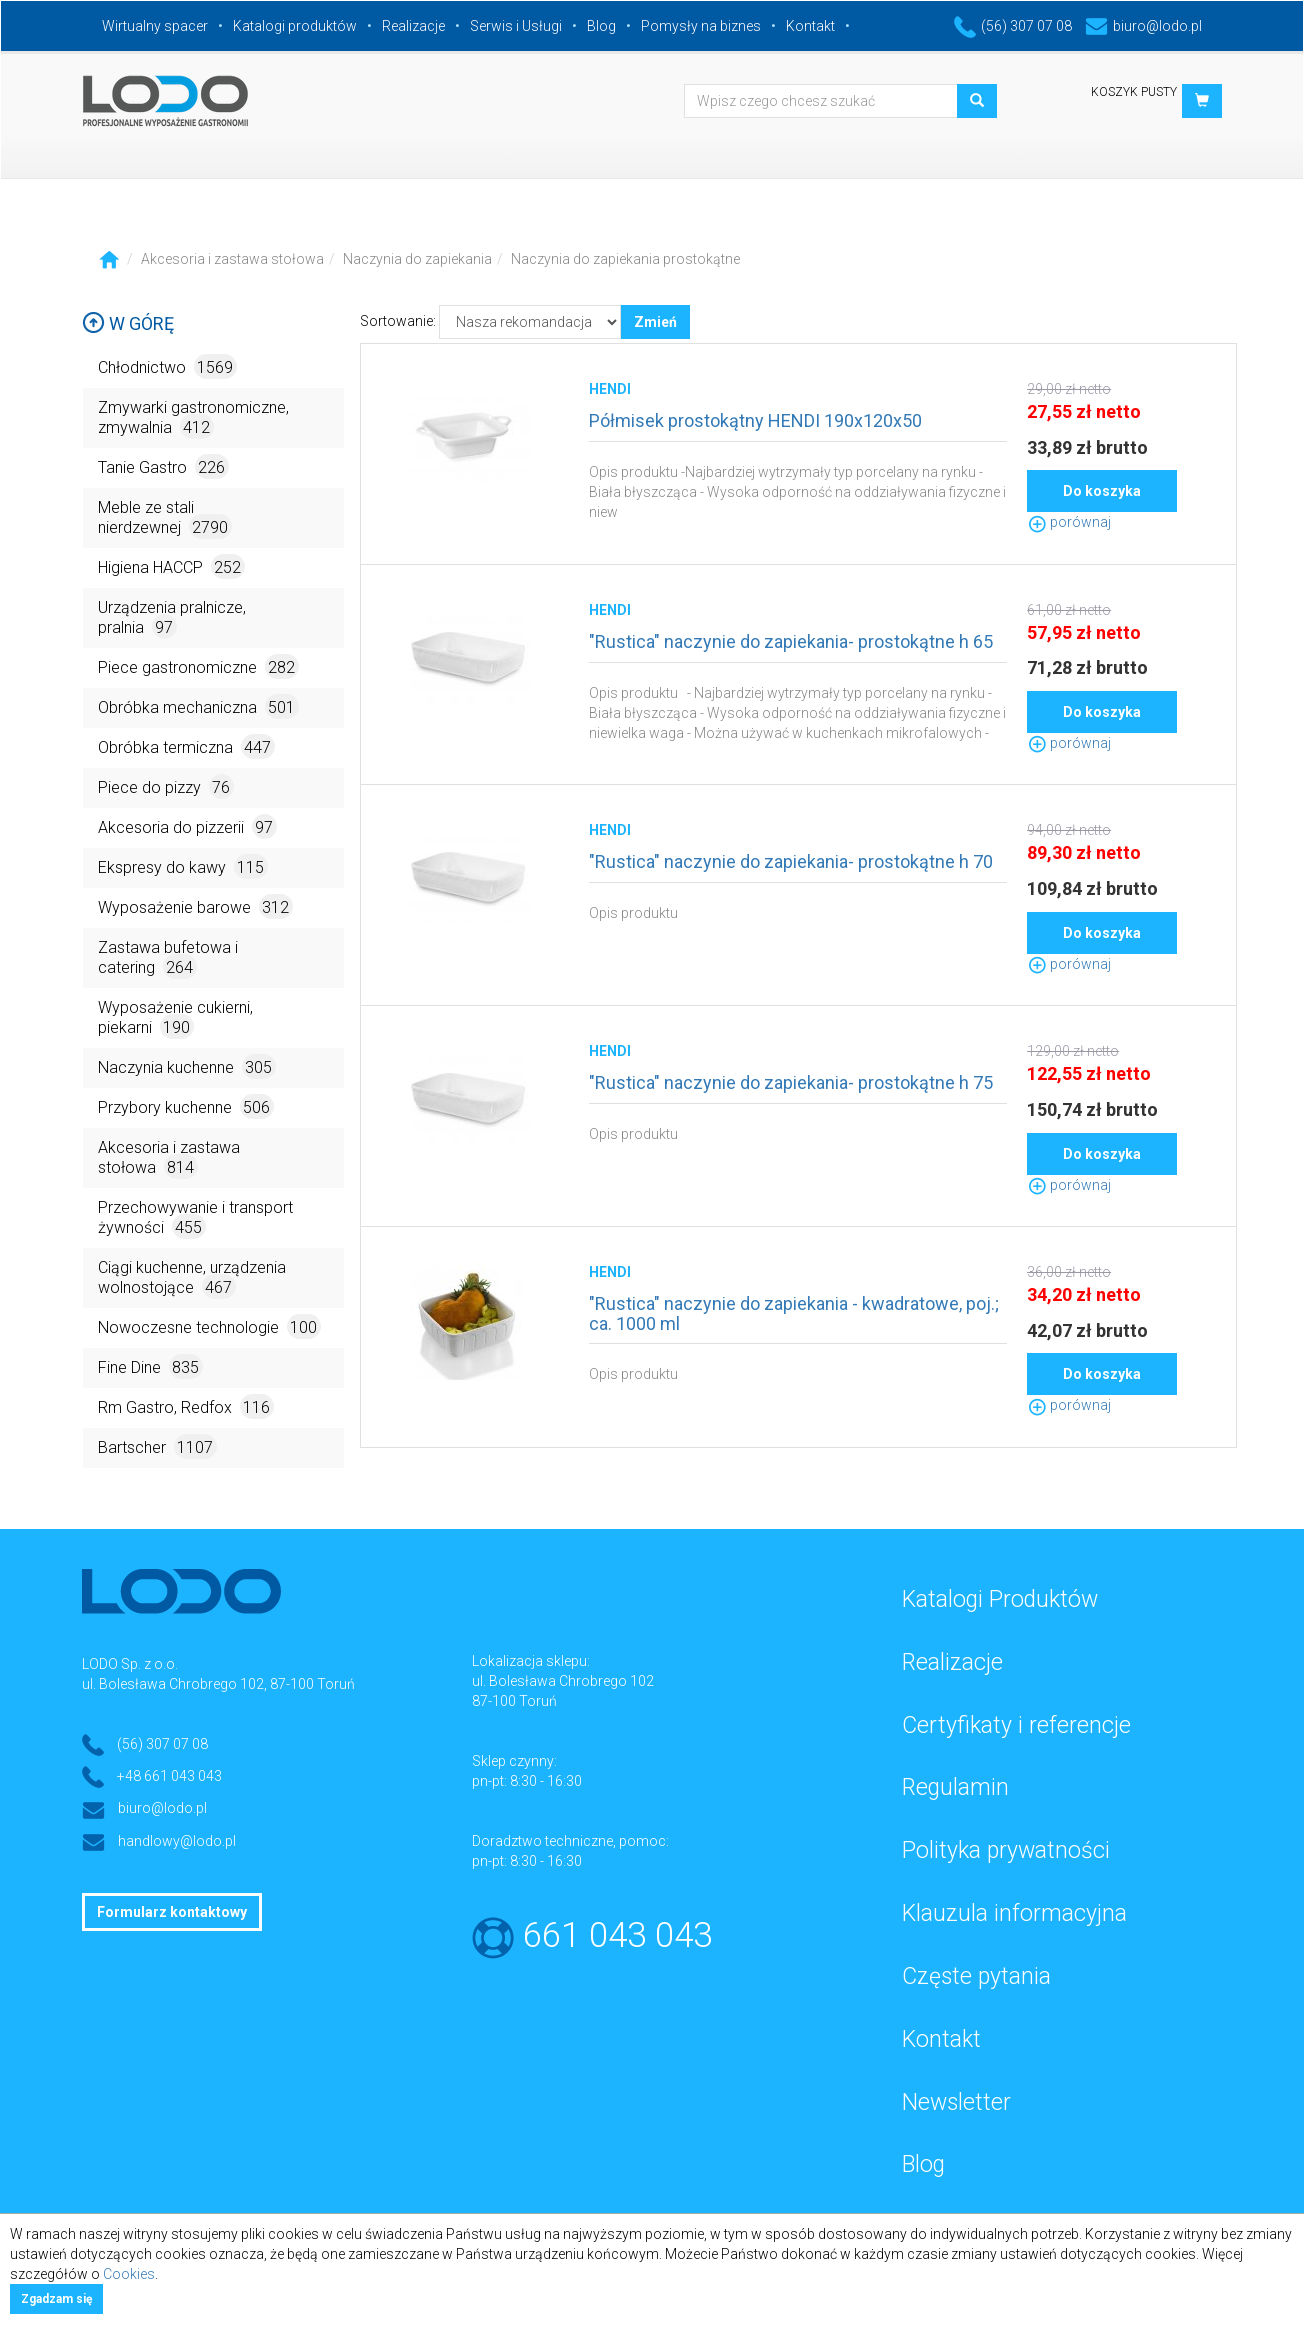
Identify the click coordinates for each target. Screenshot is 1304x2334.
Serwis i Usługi (516, 26)
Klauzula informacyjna (1014, 1913)
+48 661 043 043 (169, 1776)
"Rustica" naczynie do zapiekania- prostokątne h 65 (791, 641)
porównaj (1069, 522)
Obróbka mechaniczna (198, 706)
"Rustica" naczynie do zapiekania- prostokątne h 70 (791, 861)
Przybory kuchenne (186, 1106)
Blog (601, 26)
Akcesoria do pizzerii (187, 826)
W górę (128, 323)
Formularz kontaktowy (172, 1912)
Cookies (129, 2274)
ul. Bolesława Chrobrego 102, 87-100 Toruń (218, 1684)
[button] (1202, 101)
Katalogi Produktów (1000, 1599)
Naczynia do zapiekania (417, 259)
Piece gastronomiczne (198, 666)
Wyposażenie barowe (195, 906)
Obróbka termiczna (186, 746)
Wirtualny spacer (155, 26)
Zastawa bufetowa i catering (168, 958)
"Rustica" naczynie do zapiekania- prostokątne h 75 (791, 1082)
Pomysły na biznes (701, 26)
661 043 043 (617, 1935)
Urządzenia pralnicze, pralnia (172, 618)
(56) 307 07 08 (1013, 26)
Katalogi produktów (295, 26)
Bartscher (157, 1446)
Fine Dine (150, 1366)
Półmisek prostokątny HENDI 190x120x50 (755, 420)
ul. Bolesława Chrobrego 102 (563, 1681)
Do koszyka (1102, 491)
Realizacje (413, 26)
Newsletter (956, 2102)
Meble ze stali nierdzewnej (165, 518)
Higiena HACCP (171, 566)
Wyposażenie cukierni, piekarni (175, 1018)
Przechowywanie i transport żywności (195, 1218)
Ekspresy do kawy (183, 866)
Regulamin (955, 1787)
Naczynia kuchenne (187, 1066)
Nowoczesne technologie (209, 1326)
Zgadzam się (56, 2299)
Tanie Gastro (163, 466)
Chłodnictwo (167, 366)
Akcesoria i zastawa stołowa (232, 259)
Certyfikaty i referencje (1016, 1725)
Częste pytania (976, 1976)
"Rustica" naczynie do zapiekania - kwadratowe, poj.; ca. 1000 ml (794, 1313)
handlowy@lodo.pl (177, 1841)
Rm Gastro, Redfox (186, 1406)
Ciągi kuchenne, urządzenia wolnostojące (192, 1278)
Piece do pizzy (166, 786)
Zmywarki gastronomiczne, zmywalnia (193, 418)
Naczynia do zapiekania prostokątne (625, 259)
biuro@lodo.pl (1143, 26)
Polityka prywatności (1006, 1850)
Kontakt (810, 26)
